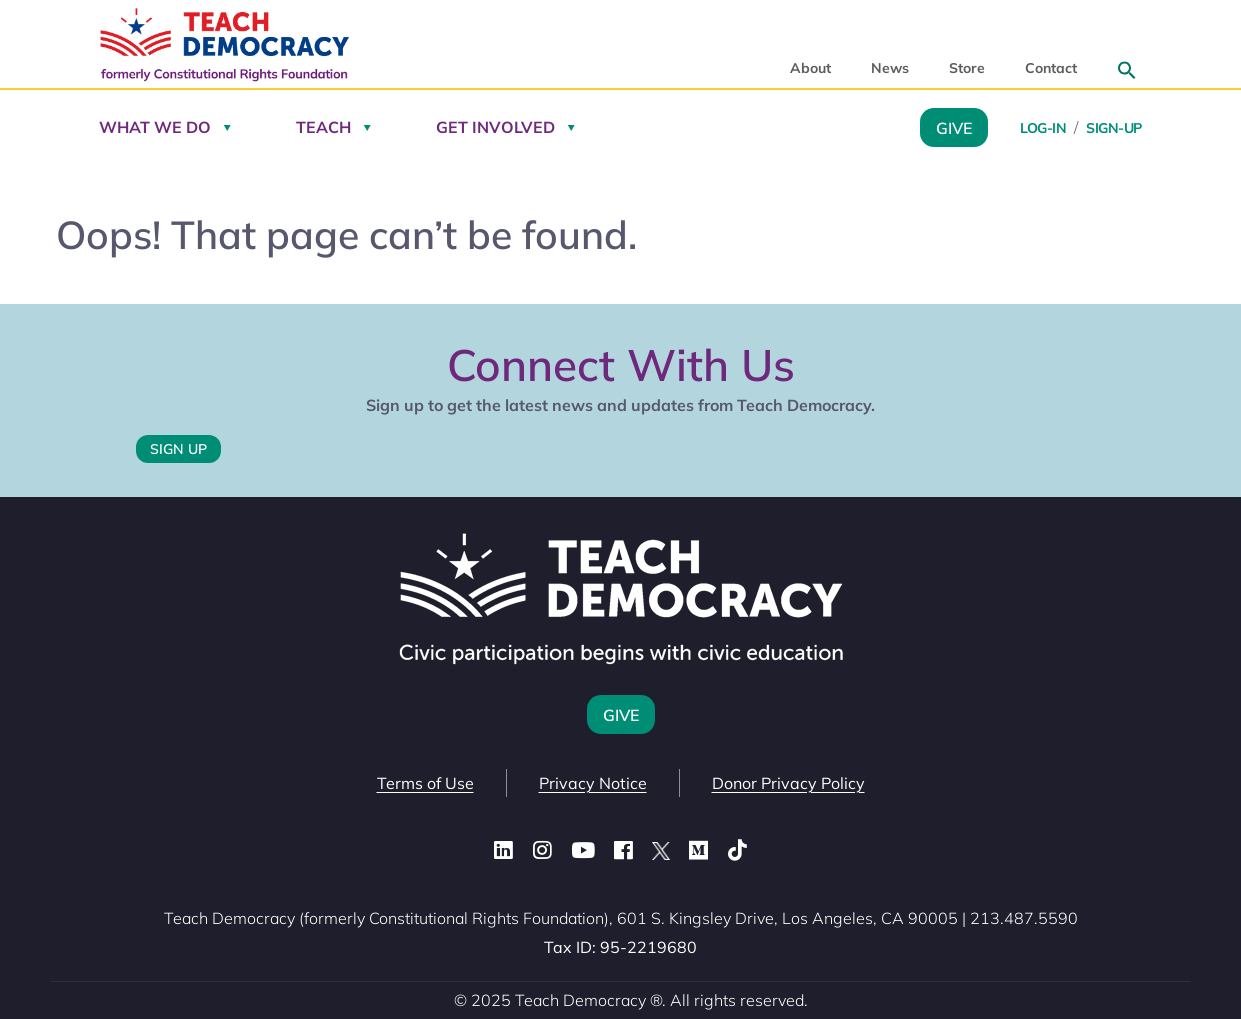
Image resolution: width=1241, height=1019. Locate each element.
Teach (323, 127)
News (890, 68)
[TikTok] (737, 851)
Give (954, 127)
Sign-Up (1114, 128)
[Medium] (698, 851)
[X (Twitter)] (661, 851)
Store (967, 68)
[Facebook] (623, 851)
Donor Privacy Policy (788, 783)
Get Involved (495, 127)
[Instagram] (542, 851)
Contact (1051, 68)
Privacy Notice (593, 783)
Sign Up (178, 449)
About (810, 68)
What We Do (155, 127)
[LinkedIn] (503, 851)
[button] (1127, 70)
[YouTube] (583, 851)
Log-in (1043, 128)
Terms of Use (425, 783)
